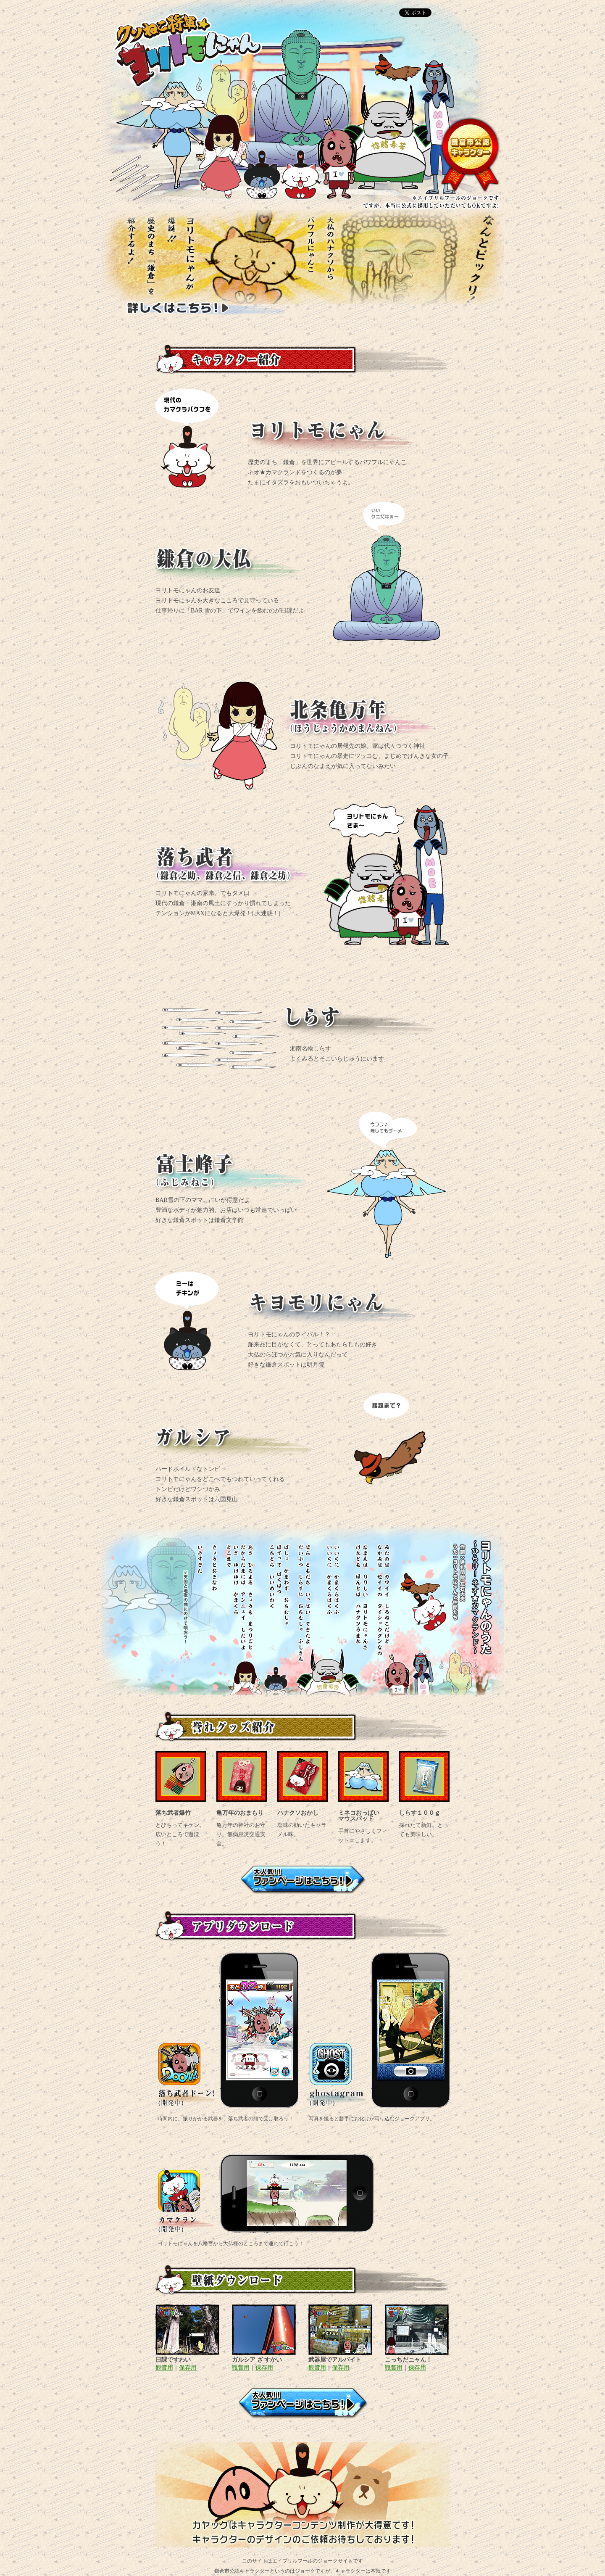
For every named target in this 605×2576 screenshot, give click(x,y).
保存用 (188, 2368)
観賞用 (164, 2368)
